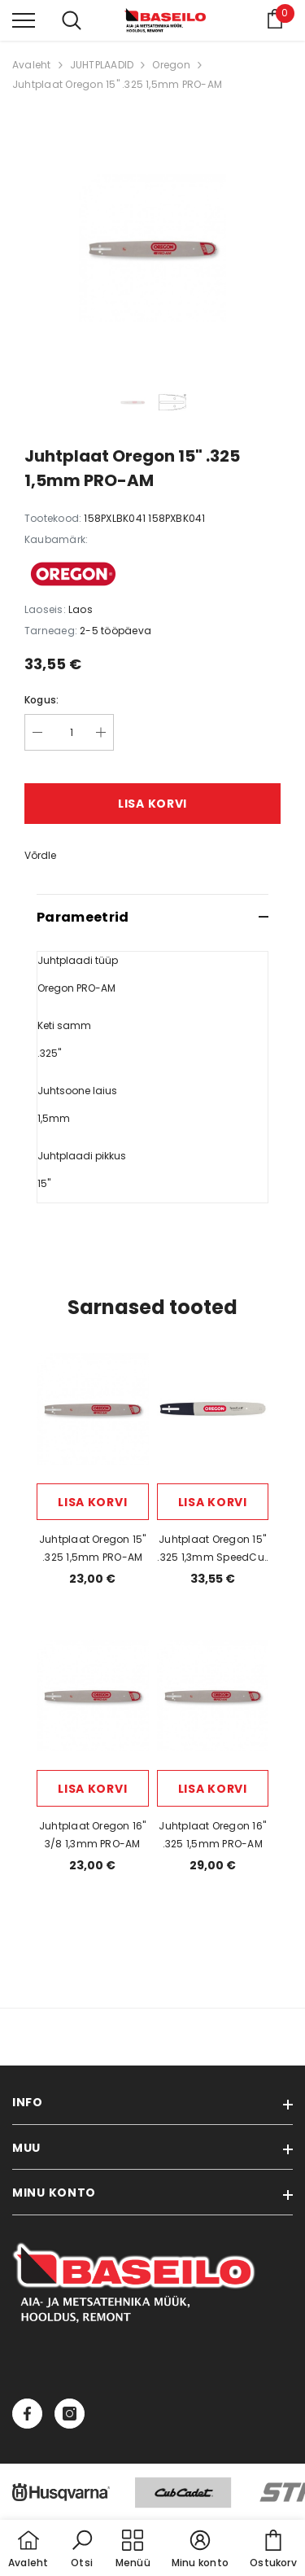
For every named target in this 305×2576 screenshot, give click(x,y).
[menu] (23, 19)
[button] (82, 2550)
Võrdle (40, 855)
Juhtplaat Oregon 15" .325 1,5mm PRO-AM (117, 84)
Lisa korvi (152, 803)
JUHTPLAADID (102, 65)
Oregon (171, 65)
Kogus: (41, 700)
